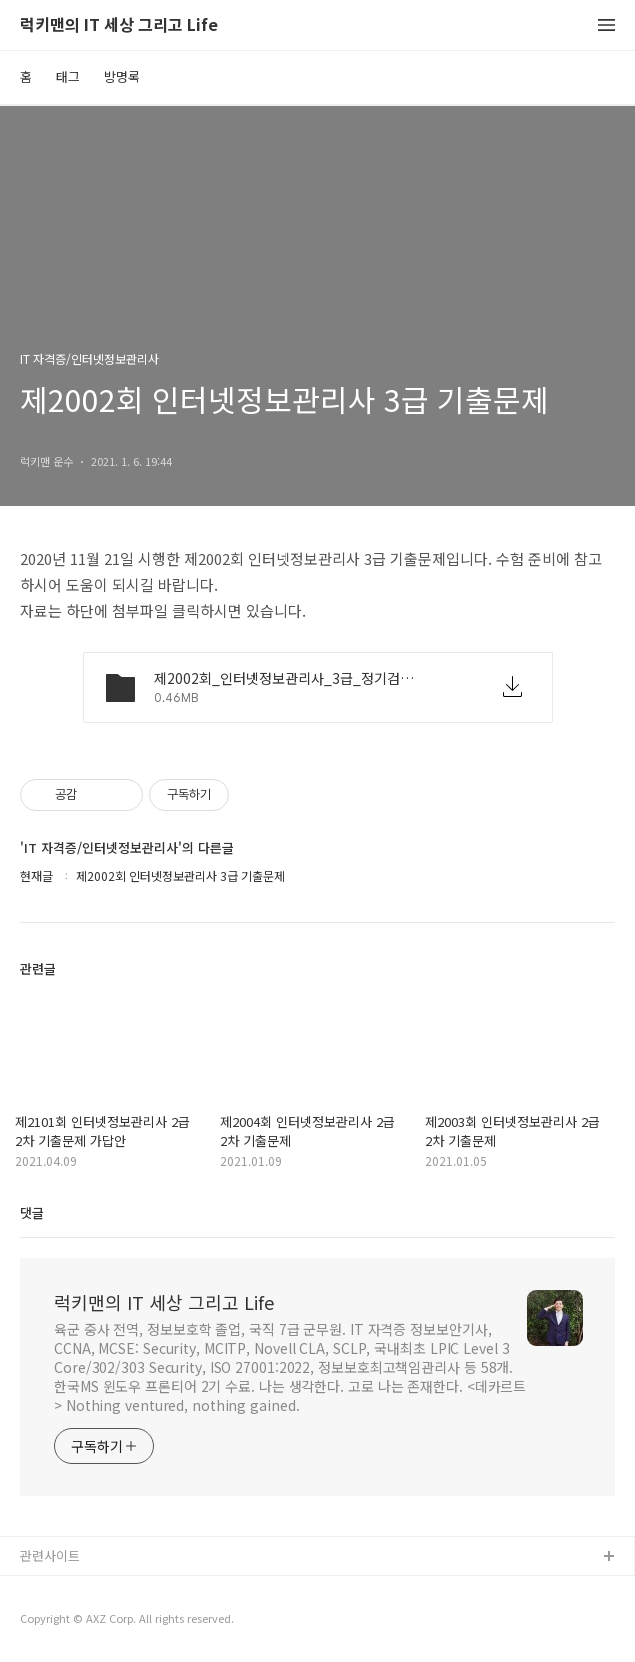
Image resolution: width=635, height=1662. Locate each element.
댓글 (32, 1212)
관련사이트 (50, 1555)
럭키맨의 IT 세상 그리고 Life (119, 25)
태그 (68, 76)
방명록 (122, 76)
